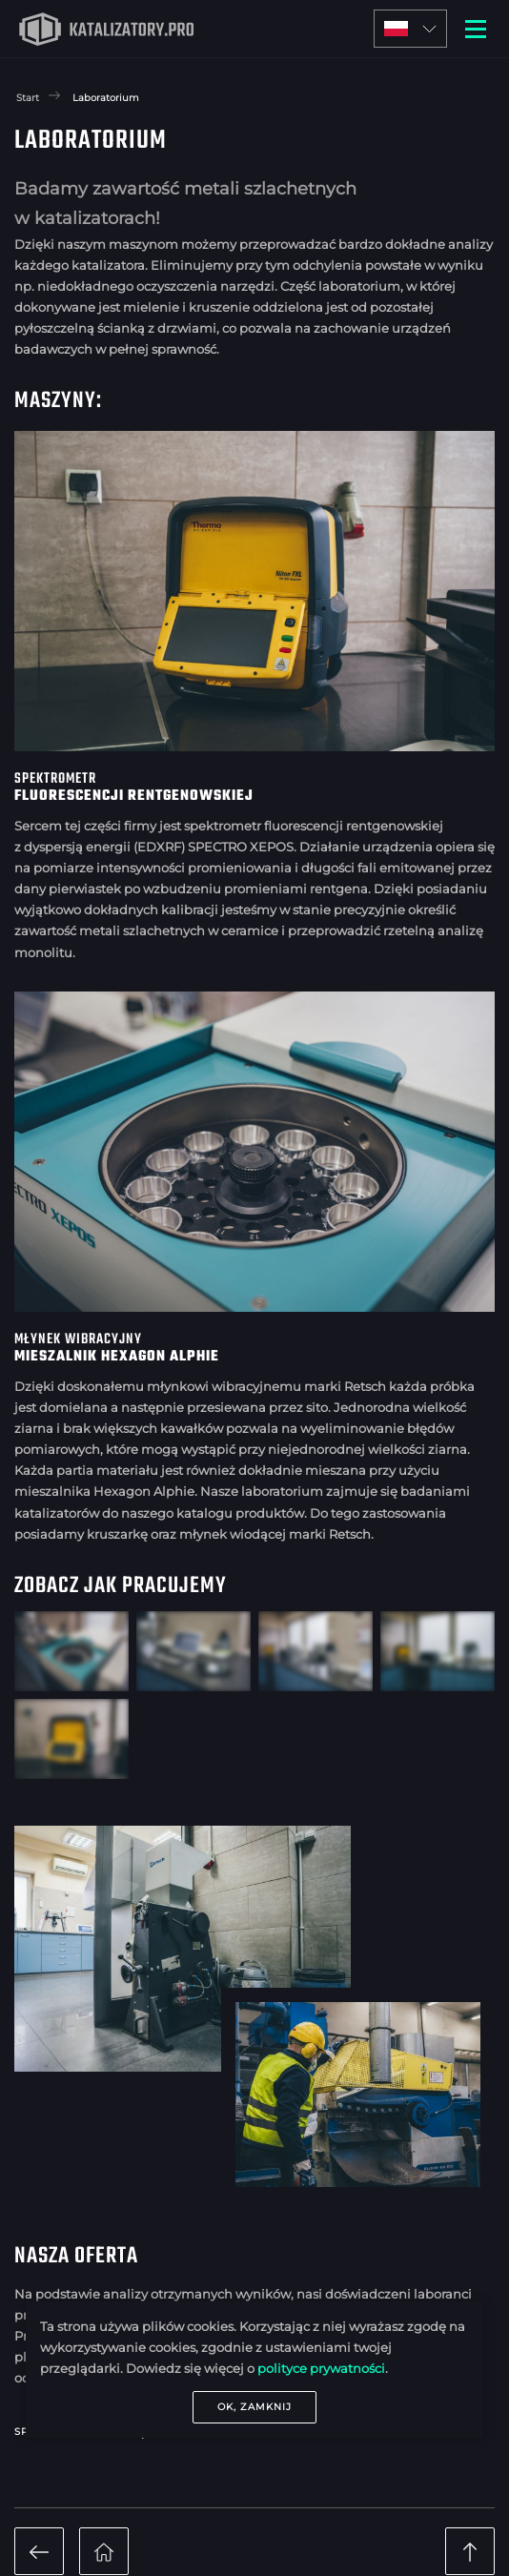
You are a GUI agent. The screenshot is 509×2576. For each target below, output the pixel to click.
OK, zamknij (254, 2407)
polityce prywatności (321, 2368)
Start (27, 98)
